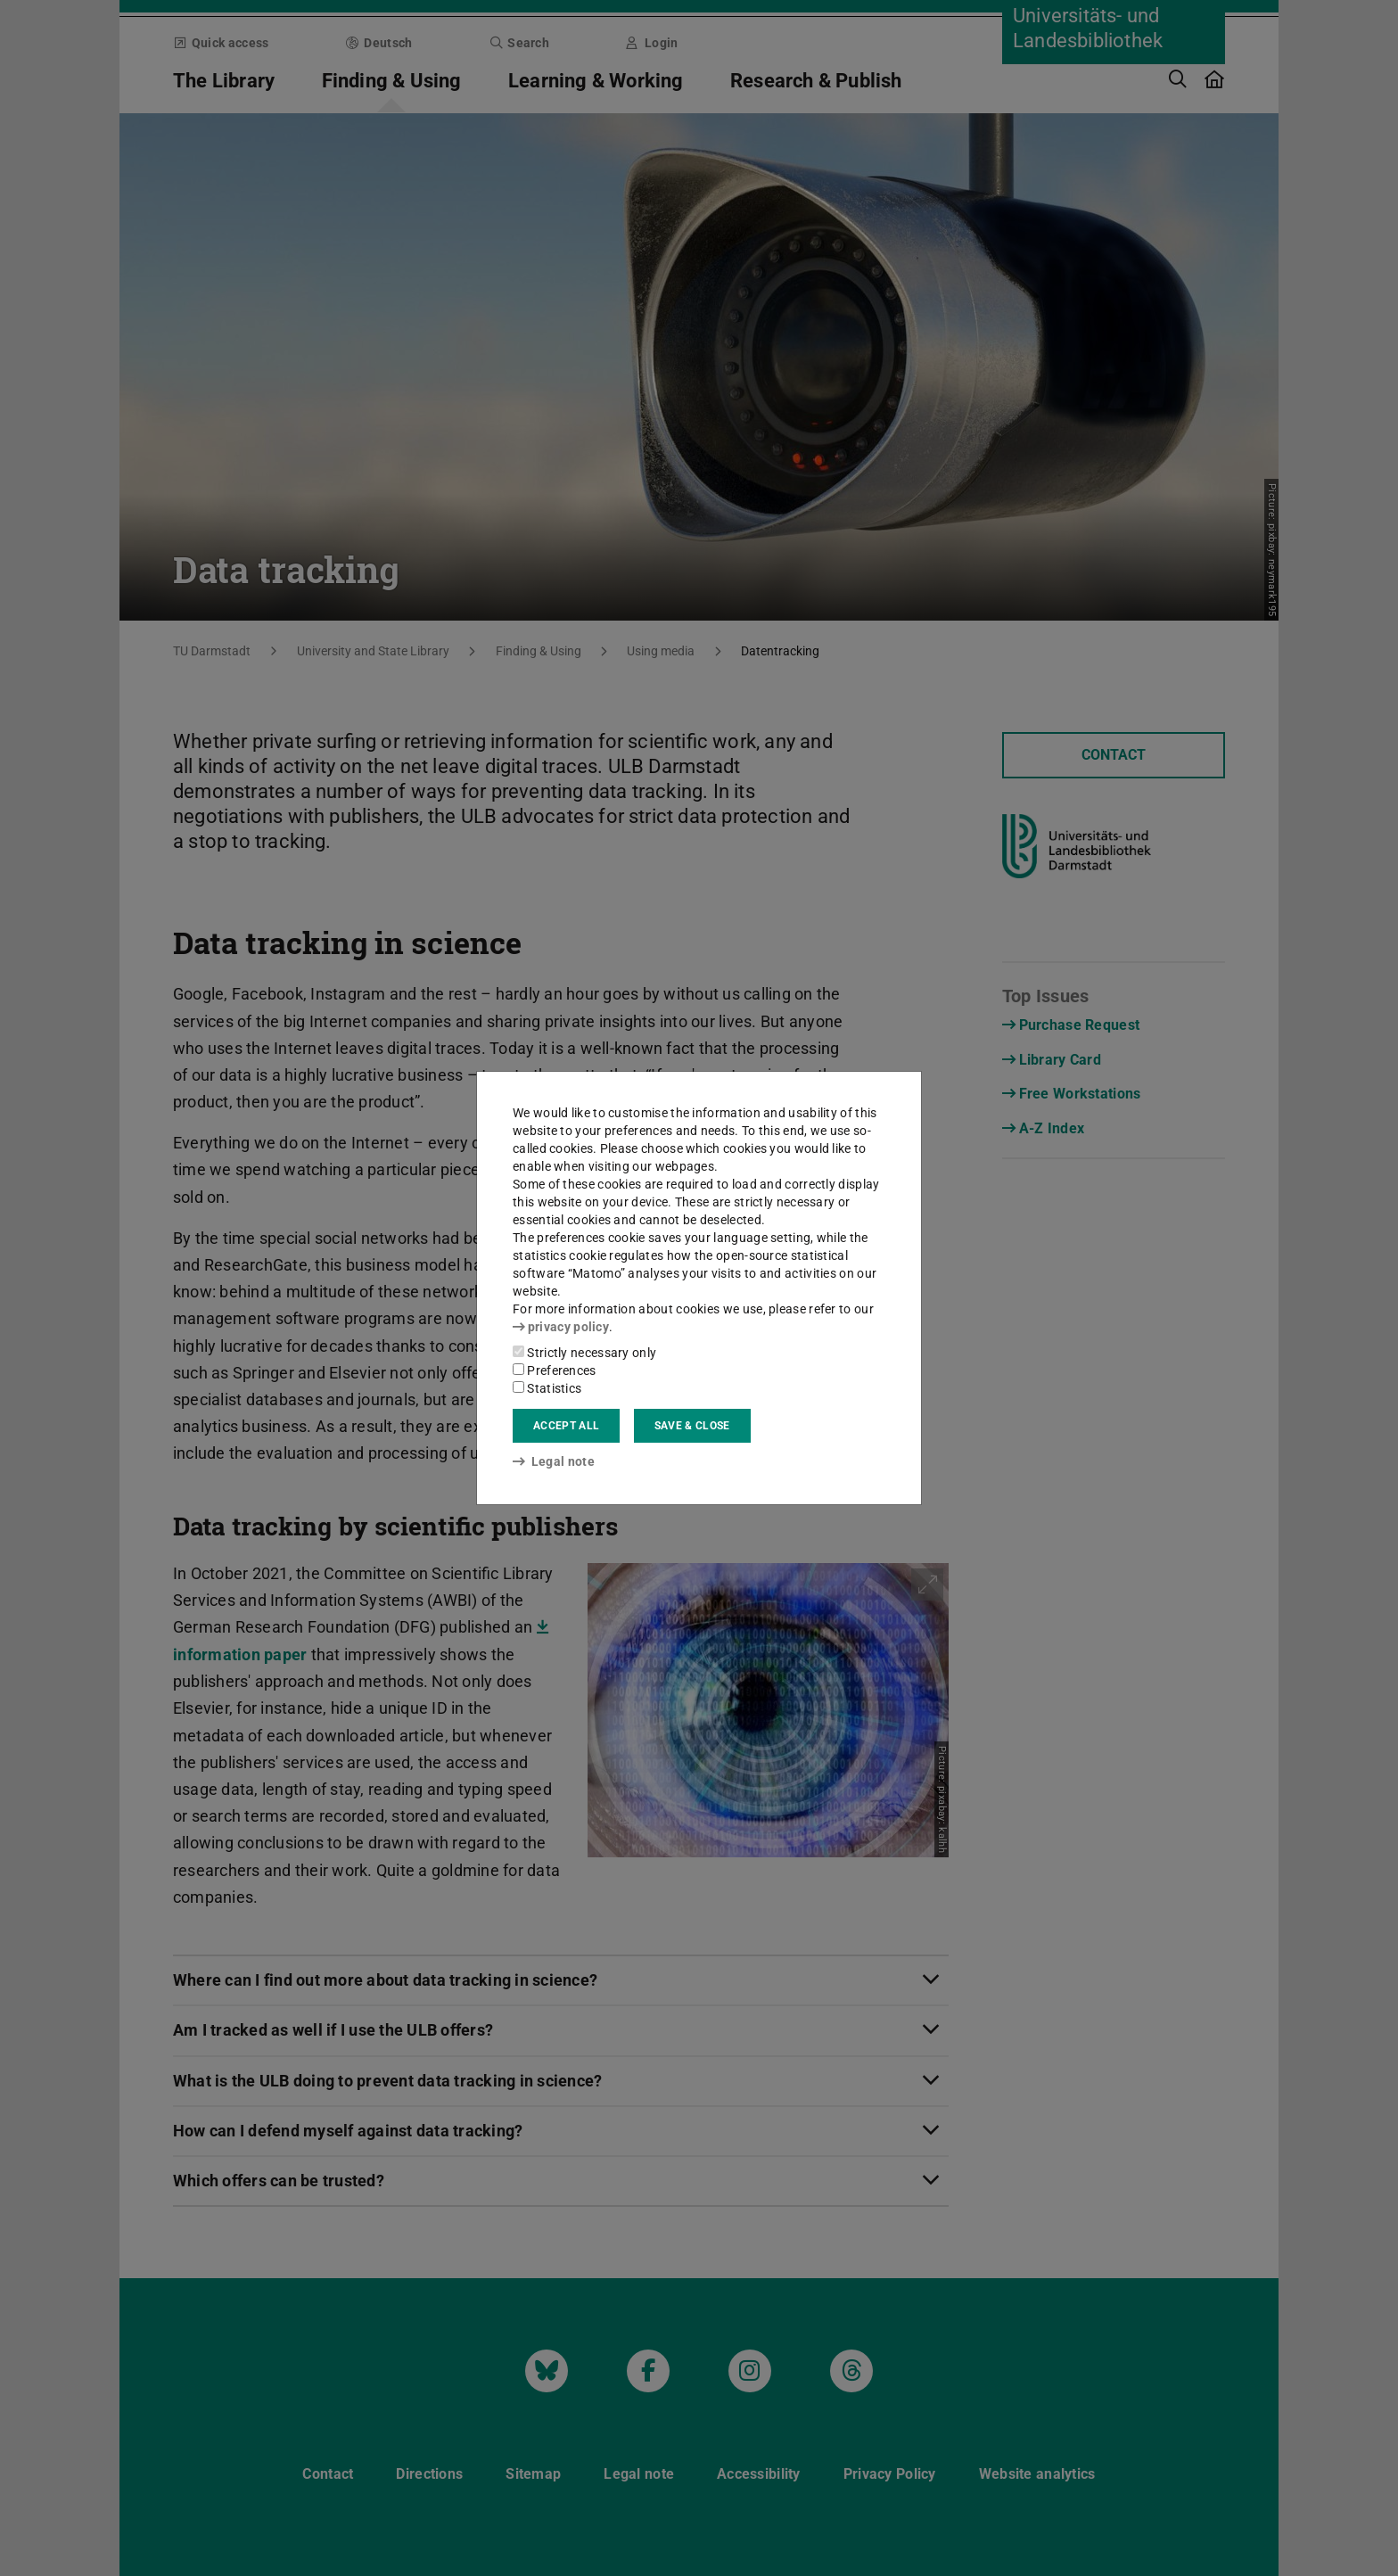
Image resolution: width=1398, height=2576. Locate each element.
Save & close (692, 1426)
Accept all (566, 1426)
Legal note (554, 1461)
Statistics (547, 1388)
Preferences (554, 1370)
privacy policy (561, 1327)
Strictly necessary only (584, 1353)
